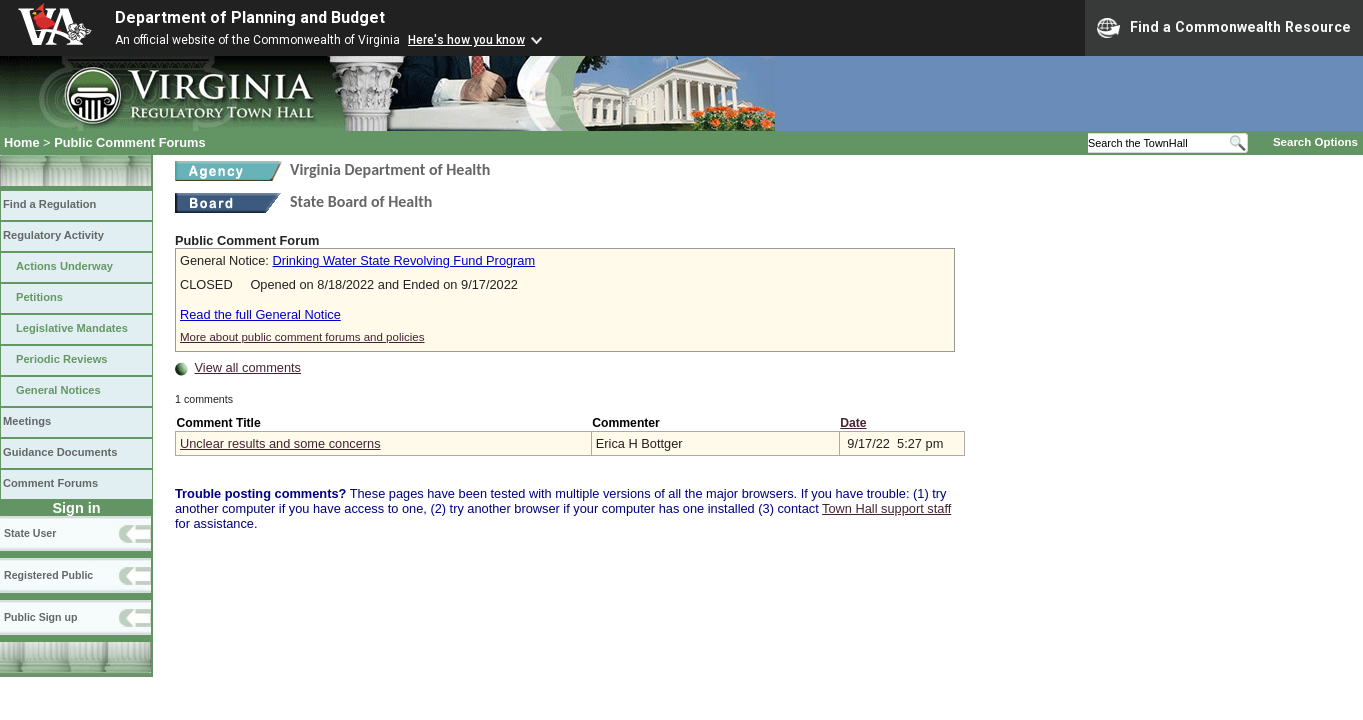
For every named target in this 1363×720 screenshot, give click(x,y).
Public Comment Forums (129, 142)
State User (30, 533)
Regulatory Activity (53, 235)
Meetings (27, 421)
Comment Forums (50, 483)
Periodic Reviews (62, 359)
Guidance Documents (60, 452)
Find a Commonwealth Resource (1224, 28)
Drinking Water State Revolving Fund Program (403, 260)
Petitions (39, 297)
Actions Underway (64, 266)
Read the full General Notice (260, 314)
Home (22, 142)
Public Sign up (40, 617)
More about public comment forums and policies (302, 337)
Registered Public (48, 575)
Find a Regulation (49, 204)
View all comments (248, 367)
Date (853, 423)
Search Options (1315, 142)
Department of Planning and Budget (250, 17)
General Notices (58, 390)
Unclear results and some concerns (280, 443)
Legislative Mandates (72, 328)
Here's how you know (466, 40)
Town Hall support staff (886, 508)
